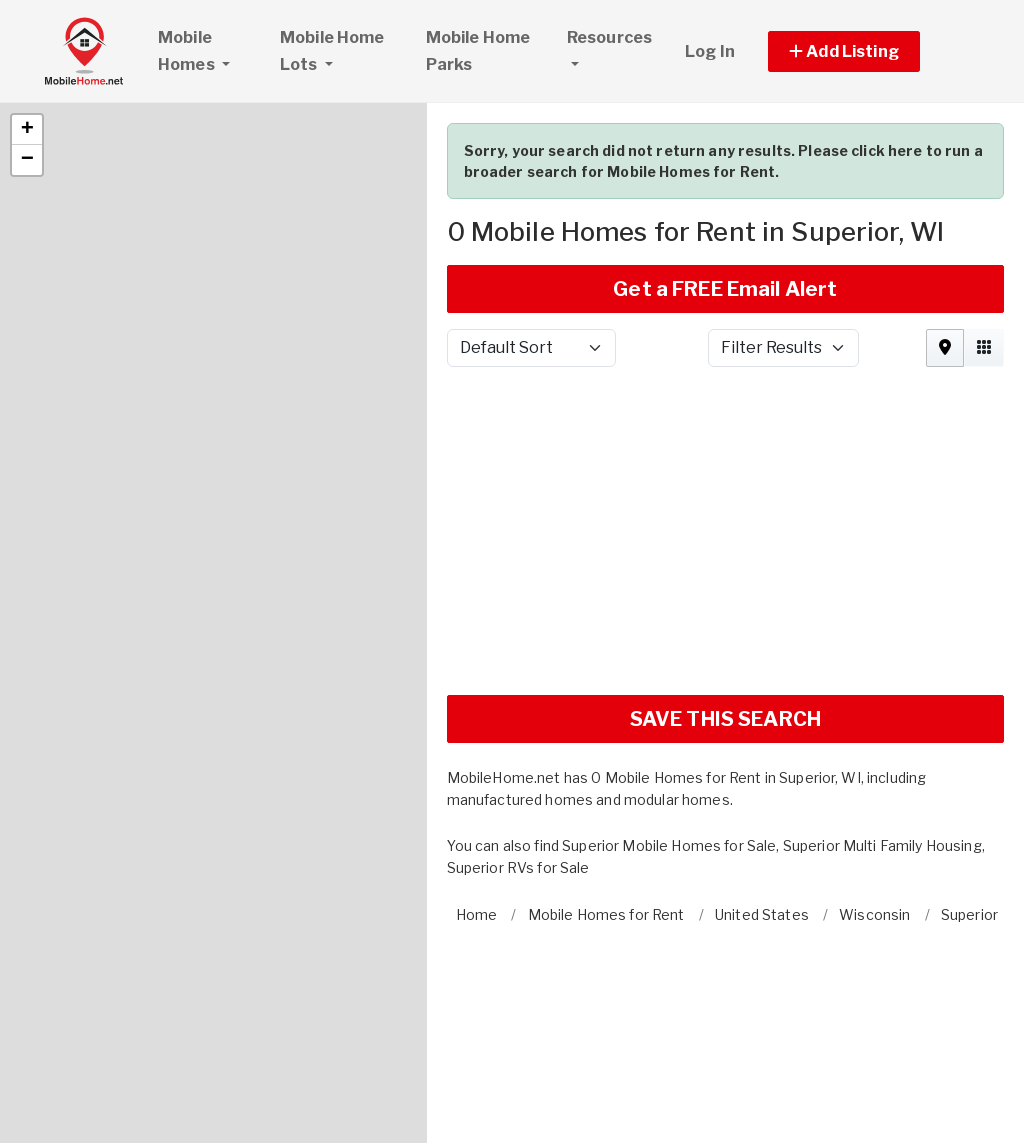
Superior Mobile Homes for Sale (669, 763)
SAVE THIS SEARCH (725, 637)
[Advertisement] (725, 457)
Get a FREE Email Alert (725, 207)
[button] (27, 48)
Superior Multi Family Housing (882, 763)
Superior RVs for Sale (518, 785)
